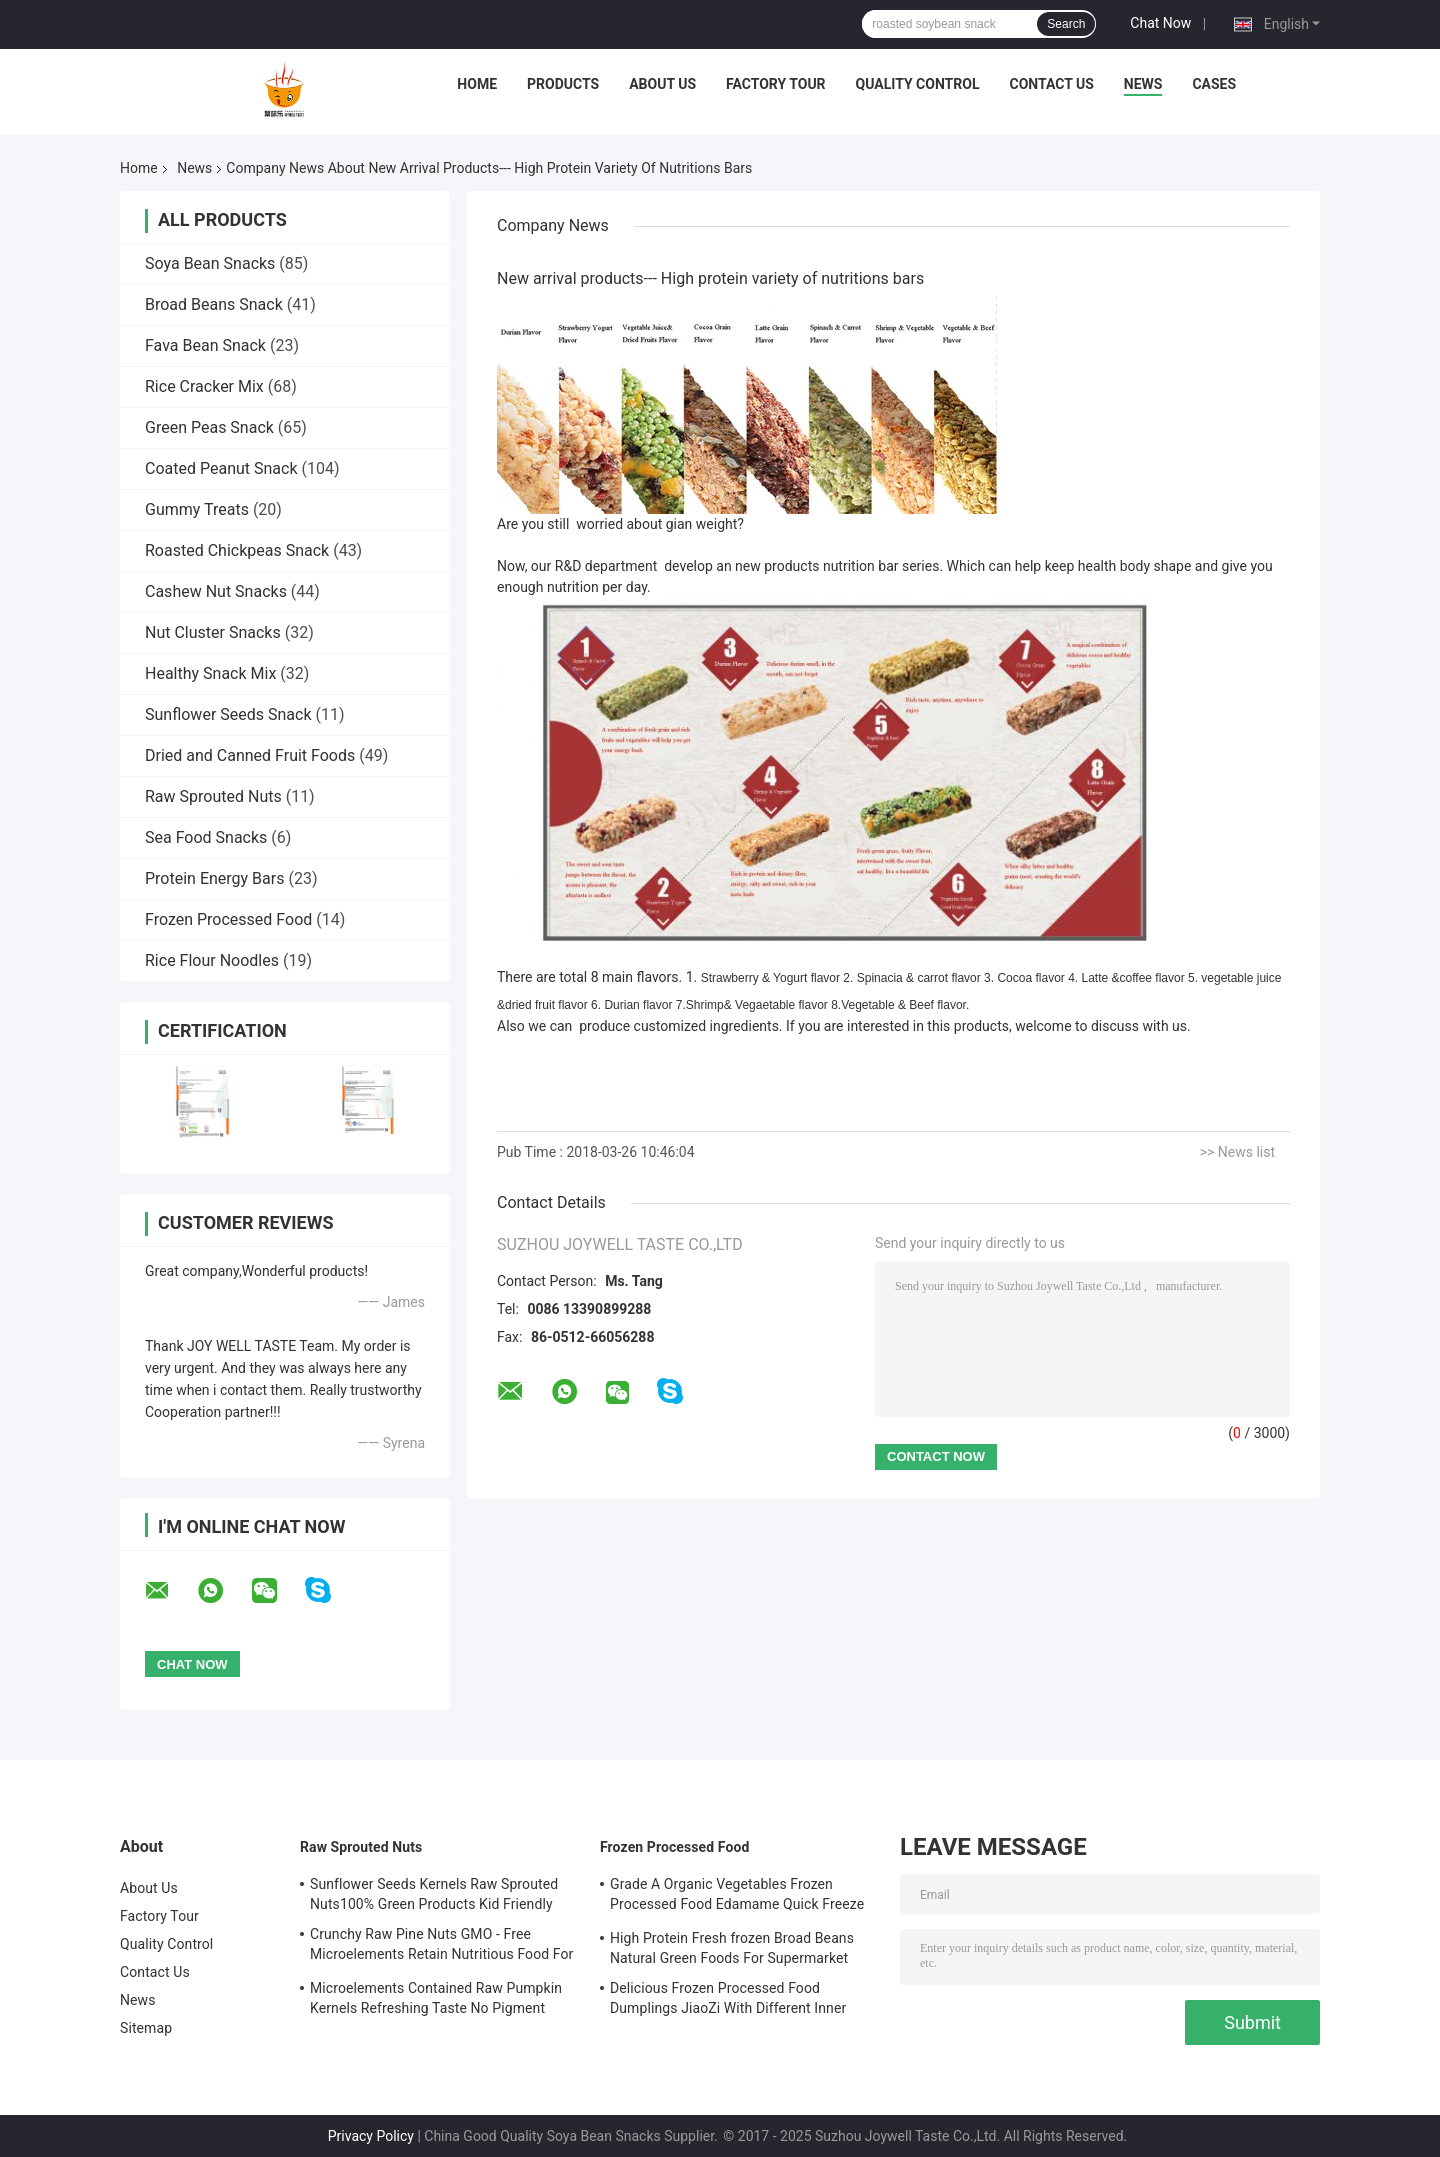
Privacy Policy (371, 2136)
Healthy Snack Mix (210, 673)
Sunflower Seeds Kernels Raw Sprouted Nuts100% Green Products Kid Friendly (434, 1894)
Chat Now (1160, 23)
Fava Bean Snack (205, 345)
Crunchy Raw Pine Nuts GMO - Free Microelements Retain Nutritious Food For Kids (441, 1947)
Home (477, 84)
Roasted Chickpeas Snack (237, 550)
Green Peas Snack (209, 427)
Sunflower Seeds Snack (228, 714)
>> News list (1237, 1152)
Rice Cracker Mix (204, 386)
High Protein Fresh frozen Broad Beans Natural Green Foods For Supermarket (732, 1948)
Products (563, 84)
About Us (662, 84)
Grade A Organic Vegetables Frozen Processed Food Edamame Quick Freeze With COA (737, 1897)
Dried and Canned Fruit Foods (250, 755)
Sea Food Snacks (206, 837)
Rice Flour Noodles (212, 960)
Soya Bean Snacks (210, 263)
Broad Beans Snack (214, 304)
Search (1066, 24)
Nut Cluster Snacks (213, 632)
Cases (1214, 84)
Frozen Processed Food (228, 919)
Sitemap (146, 2028)
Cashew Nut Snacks (216, 591)
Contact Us (1051, 84)
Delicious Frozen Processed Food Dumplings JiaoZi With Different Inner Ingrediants (728, 2001)
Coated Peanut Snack (221, 468)
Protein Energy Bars (214, 878)
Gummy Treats (197, 509)
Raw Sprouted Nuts (213, 796)
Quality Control (918, 84)
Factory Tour (776, 84)
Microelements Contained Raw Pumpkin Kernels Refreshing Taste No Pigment (436, 1998)
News (1143, 84)
